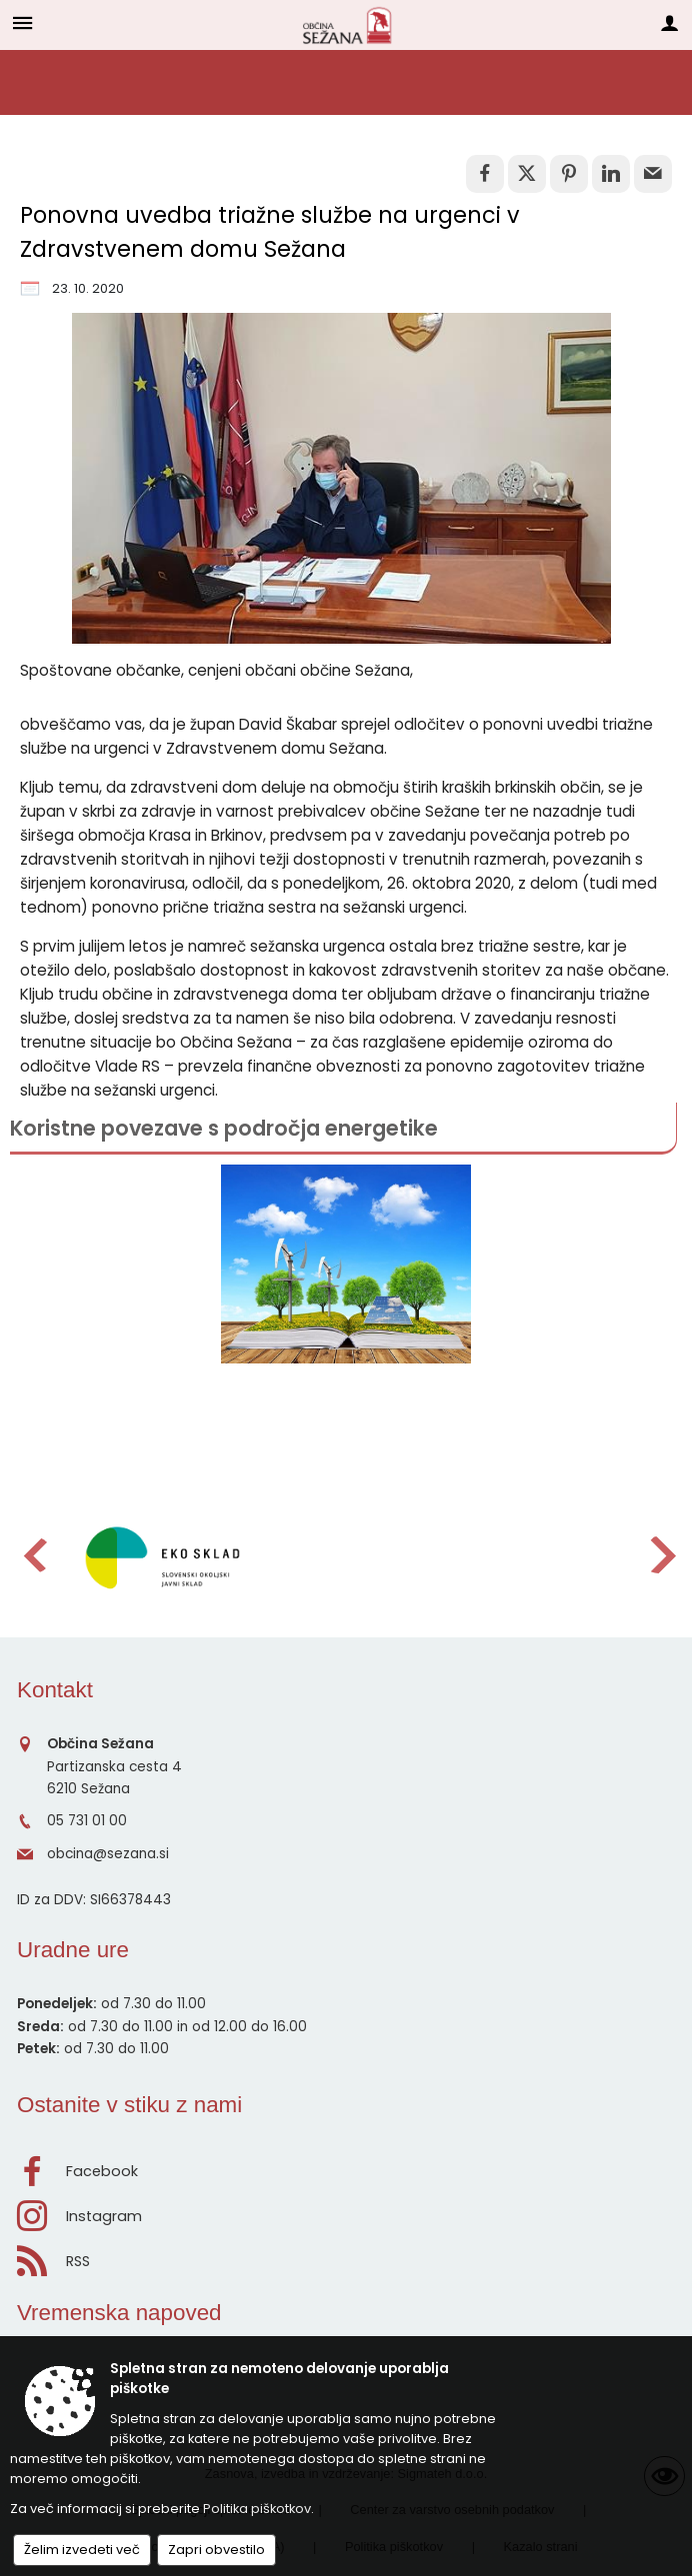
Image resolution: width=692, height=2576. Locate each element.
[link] (485, 174)
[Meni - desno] (669, 22)
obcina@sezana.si (108, 1853)
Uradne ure (73, 1949)
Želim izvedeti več (82, 2549)
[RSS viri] (346, 2255)
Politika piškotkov (257, 2508)
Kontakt (55, 1689)
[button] (33, 1554)
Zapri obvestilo (216, 2549)
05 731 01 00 (87, 1820)
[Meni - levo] (22, 22)
